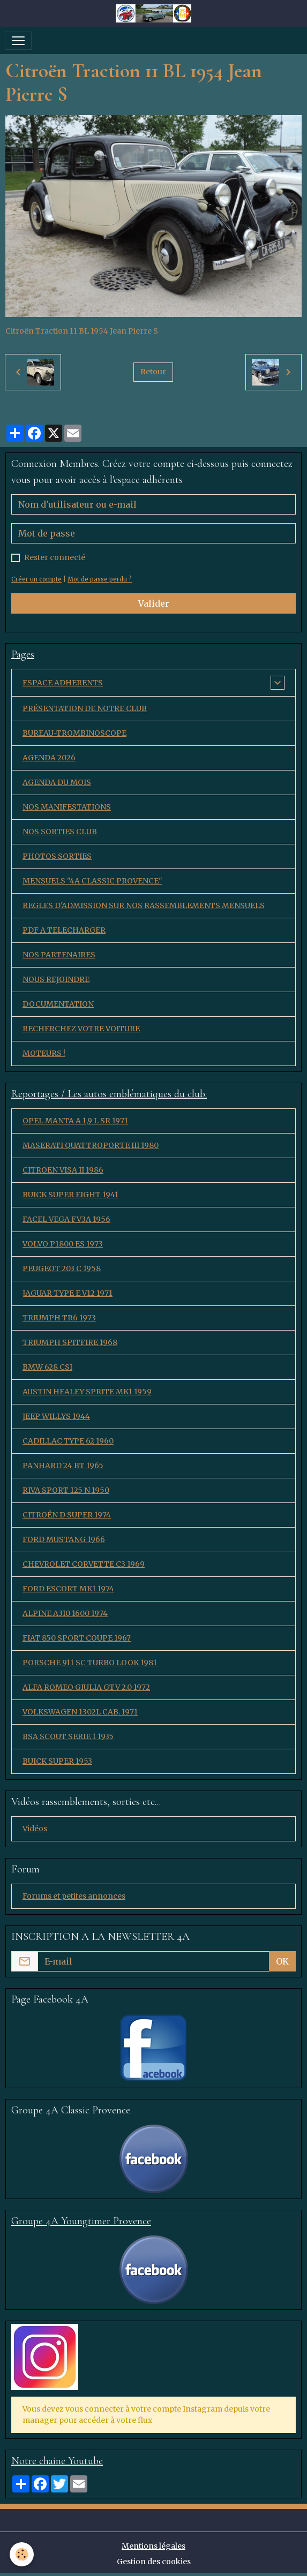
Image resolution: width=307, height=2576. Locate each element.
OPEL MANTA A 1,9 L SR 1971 (75, 1120)
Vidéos (35, 1828)
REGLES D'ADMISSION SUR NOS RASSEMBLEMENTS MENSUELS (144, 905)
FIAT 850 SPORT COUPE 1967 (77, 1638)
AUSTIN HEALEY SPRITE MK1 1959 (87, 1391)
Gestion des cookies (154, 2561)
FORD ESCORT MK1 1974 (68, 1588)
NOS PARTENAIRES (59, 955)
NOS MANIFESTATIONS (67, 807)
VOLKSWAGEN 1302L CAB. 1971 (80, 1712)
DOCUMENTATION (58, 1004)
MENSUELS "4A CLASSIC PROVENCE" (92, 881)
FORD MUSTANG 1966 (64, 1539)
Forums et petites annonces (74, 1896)
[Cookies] (22, 2554)
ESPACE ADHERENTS (63, 683)
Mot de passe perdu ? (100, 579)
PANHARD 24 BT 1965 (63, 1465)
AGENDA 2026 (49, 757)
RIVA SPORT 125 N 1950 (66, 1490)
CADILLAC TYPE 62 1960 (68, 1441)
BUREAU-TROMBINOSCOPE (74, 733)
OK (282, 1961)
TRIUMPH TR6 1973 (59, 1318)
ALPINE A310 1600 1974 (65, 1613)
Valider (153, 603)
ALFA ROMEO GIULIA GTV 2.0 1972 (86, 1687)
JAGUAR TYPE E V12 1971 (68, 1293)
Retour (153, 371)
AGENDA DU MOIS (57, 782)
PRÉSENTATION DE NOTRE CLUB (85, 708)
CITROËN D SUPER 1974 (67, 1515)
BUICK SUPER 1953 (57, 1761)
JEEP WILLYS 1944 (56, 1416)
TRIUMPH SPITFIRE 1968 (70, 1342)
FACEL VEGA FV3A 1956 (66, 1219)
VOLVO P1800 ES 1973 (63, 1244)
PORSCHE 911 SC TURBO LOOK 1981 (90, 1662)
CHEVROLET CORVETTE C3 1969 (84, 1564)
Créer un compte (36, 579)
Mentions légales (153, 2546)
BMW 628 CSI (47, 1367)
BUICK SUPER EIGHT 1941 (70, 1194)
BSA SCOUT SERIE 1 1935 (68, 1736)
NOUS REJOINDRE (56, 979)
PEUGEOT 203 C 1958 (62, 1268)
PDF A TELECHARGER (64, 930)
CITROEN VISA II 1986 (63, 1170)
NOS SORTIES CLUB (60, 831)
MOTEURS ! (44, 1053)
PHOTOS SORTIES (57, 856)
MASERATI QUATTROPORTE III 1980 (91, 1145)
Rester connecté (54, 557)
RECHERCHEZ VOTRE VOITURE (81, 1028)
